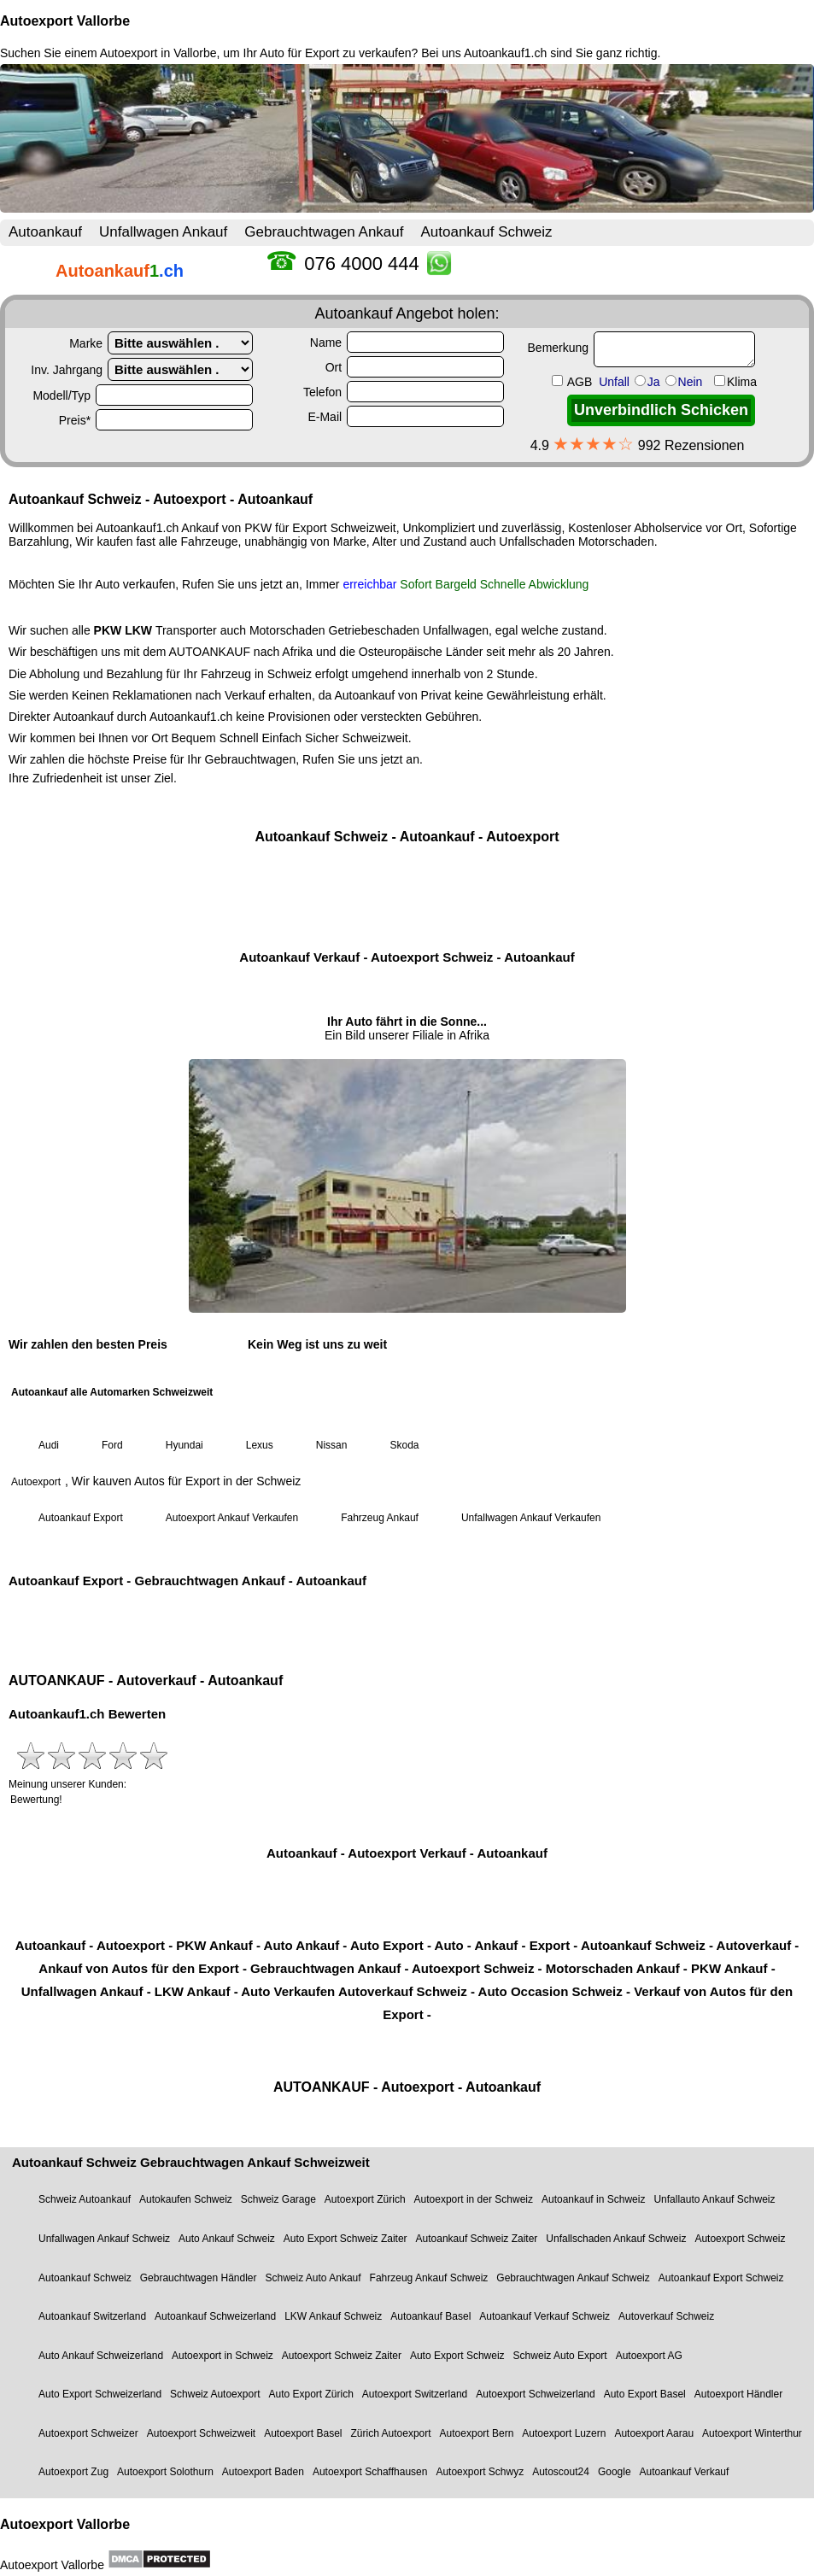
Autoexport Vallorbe (65, 21)
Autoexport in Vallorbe (158, 53)
